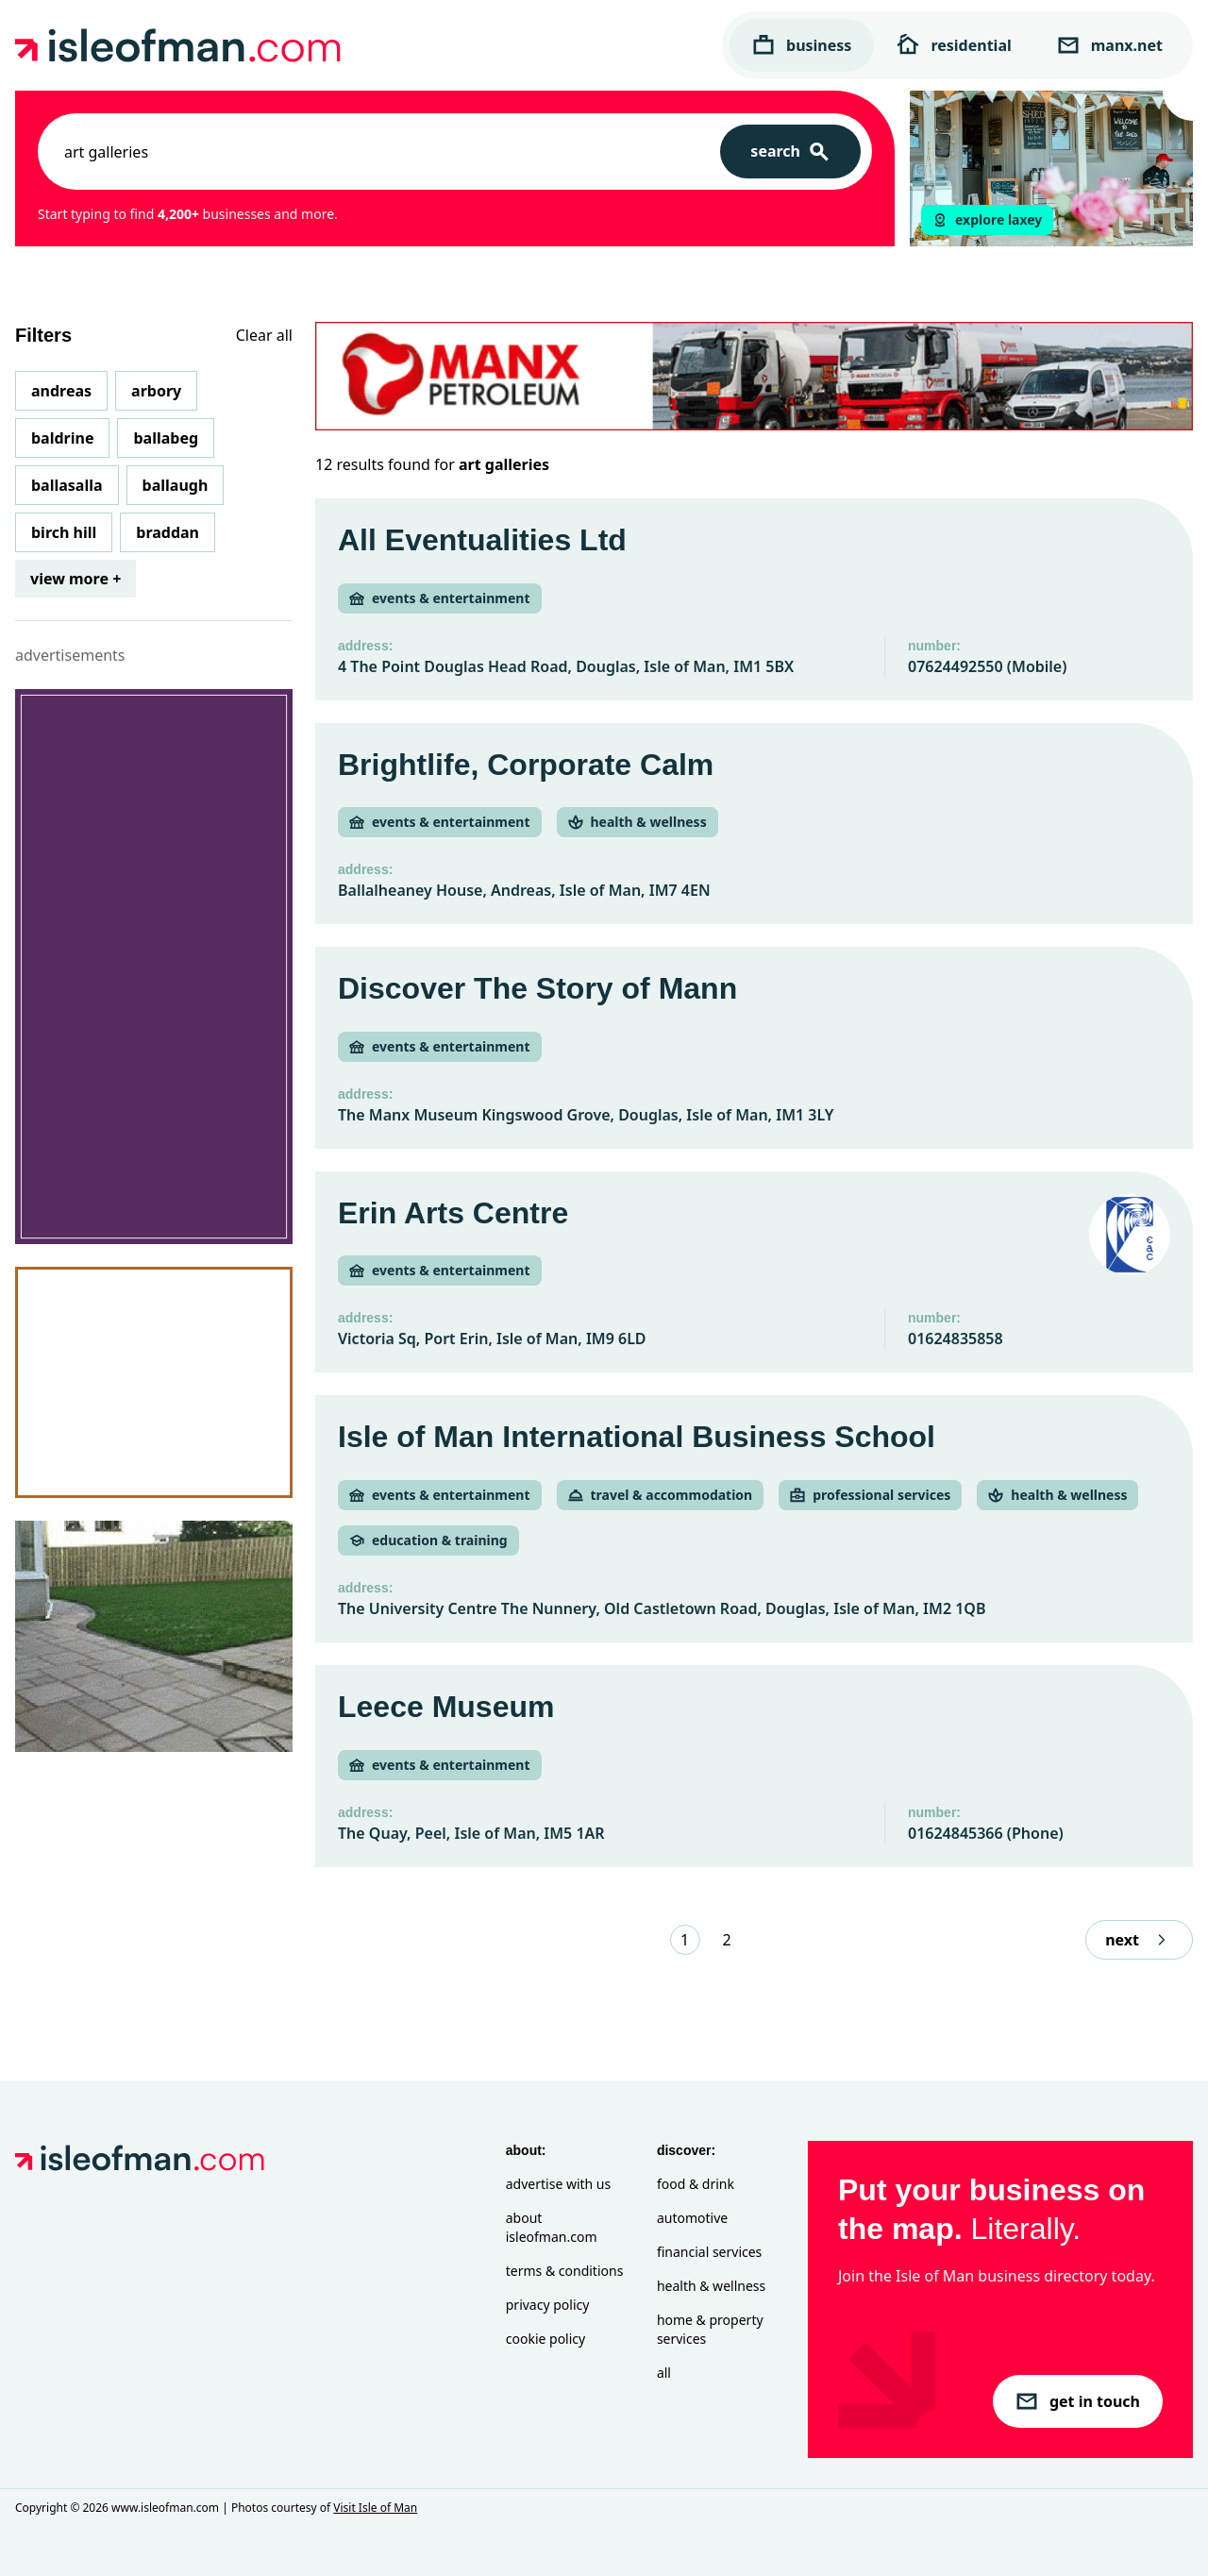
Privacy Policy (548, 2305)
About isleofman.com (551, 2227)
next (1139, 1939)
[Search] (790, 151)
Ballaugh (176, 485)
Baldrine (62, 438)
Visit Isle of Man (375, 2508)
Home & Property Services (710, 2329)
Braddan (167, 532)
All (664, 2373)
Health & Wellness (711, 2286)
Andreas (61, 390)
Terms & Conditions (565, 2271)
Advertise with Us (558, 2184)
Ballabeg (165, 438)
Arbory (156, 390)
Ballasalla (67, 485)
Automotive (692, 2218)
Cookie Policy (545, 2339)
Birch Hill (63, 532)
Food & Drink (695, 2184)
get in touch (1077, 2401)
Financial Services (709, 2252)
